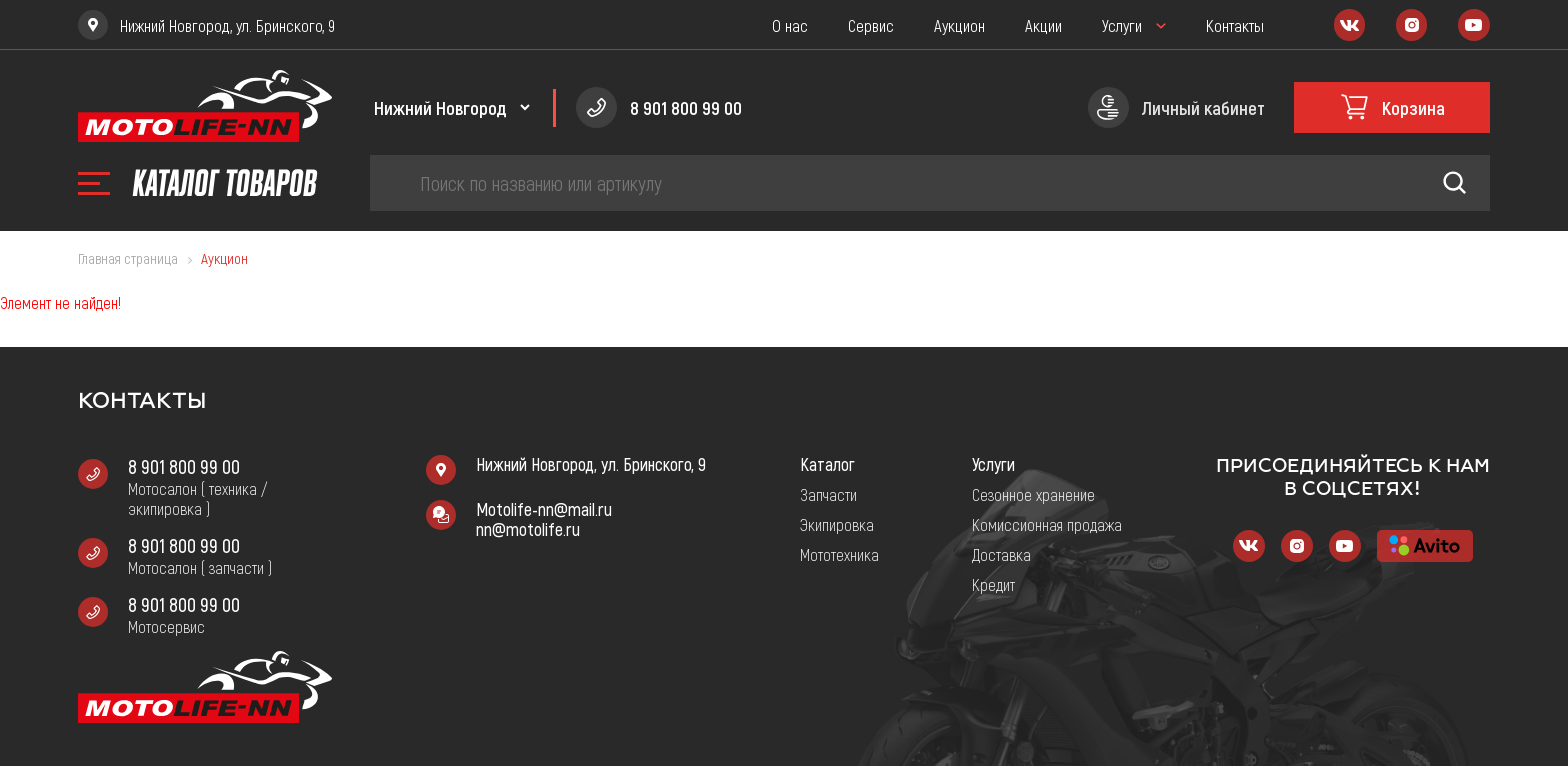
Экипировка (837, 524)
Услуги (1122, 25)
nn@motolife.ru (528, 529)
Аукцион (959, 25)
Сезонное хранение (1033, 494)
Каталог (827, 464)
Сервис (871, 25)
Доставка (1001, 554)
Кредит (993, 584)
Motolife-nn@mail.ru (544, 509)
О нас (790, 25)
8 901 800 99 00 (184, 466)
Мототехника (839, 554)
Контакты (1235, 25)
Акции (1043, 25)
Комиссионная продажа (1047, 524)
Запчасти (828, 494)
